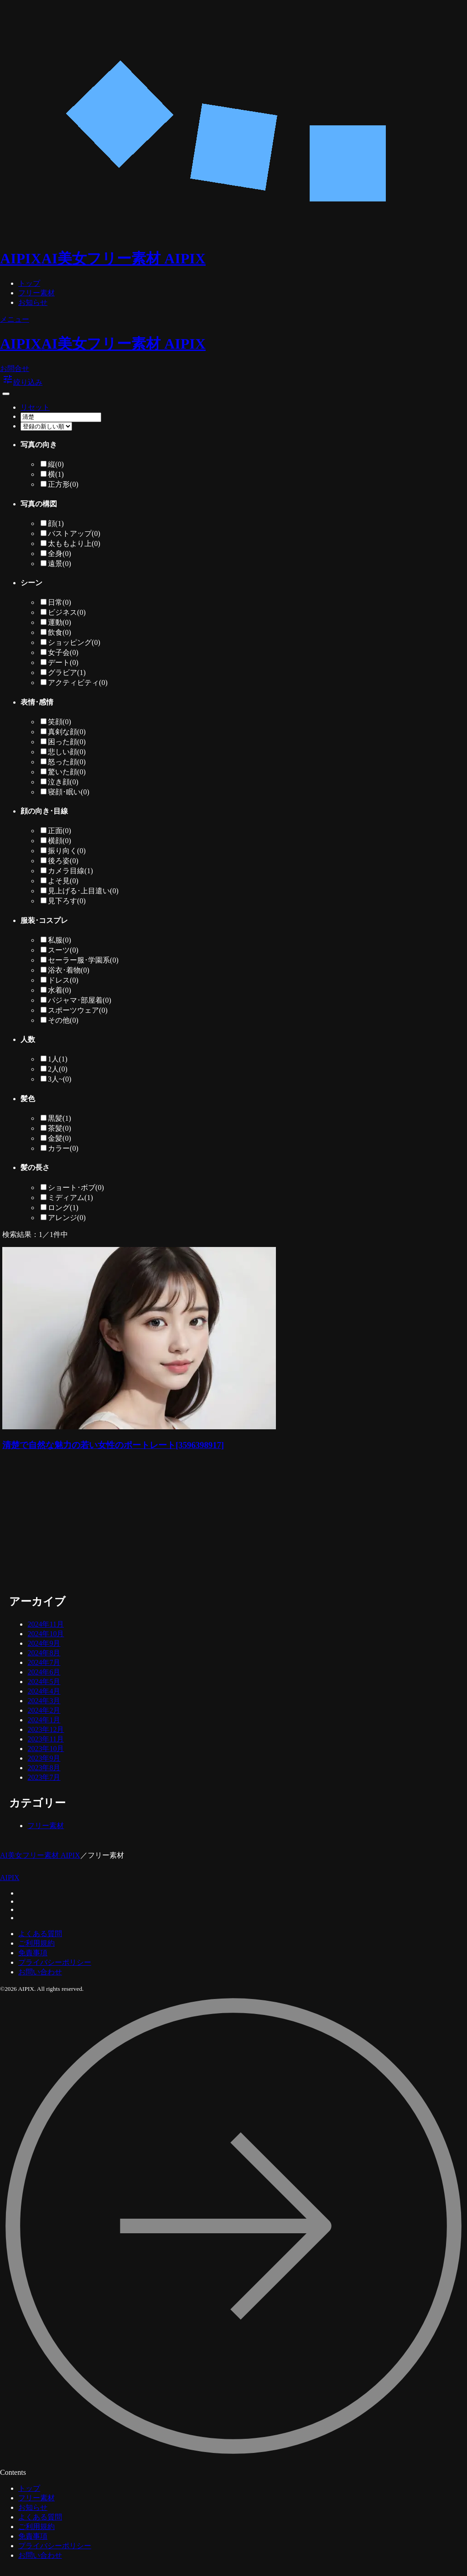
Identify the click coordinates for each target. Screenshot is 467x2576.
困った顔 (67, 742)
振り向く (67, 851)
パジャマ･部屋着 (79, 1000)
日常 (59, 602)
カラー (63, 1148)
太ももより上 (74, 543)
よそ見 (63, 881)
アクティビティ (78, 682)
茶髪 (59, 1128)
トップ (29, 283)
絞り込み (22, 382)
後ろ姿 (63, 861)
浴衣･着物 (68, 970)
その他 (63, 1020)
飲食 (59, 632)
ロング (63, 1207)
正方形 (63, 484)
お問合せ (14, 368)
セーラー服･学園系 (83, 960)
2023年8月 (43, 1768)
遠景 (59, 563)
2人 (57, 1069)
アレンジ (67, 1217)
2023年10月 (45, 1748)
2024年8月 (43, 1653)
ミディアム (70, 1197)
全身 (59, 553)
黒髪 (59, 1118)
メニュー (14, 319)
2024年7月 (43, 1662)
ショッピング (74, 642)
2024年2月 (43, 1710)
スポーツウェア (78, 1010)
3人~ (59, 1079)
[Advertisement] (159, 1523)
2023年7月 (43, 1777)
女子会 (63, 652)
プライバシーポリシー (54, 1962)
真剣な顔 (67, 732)
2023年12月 (45, 1729)
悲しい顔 (67, 752)
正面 (59, 831)
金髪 (59, 1138)
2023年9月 (43, 1758)
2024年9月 (43, 1643)
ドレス (63, 980)
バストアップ (74, 533)
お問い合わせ (40, 1972)
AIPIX (10, 1877)
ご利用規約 (36, 1943)
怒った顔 (67, 762)
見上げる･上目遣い (83, 891)
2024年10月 (45, 1634)
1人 (57, 1059)
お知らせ (32, 302)
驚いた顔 (67, 772)
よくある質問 (40, 1933)
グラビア (67, 672)
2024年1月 (43, 1720)
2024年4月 (43, 1691)
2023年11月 (45, 1739)
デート (63, 662)
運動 (59, 622)
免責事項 (32, 1953)
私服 (59, 940)
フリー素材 (36, 293)
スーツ (63, 950)
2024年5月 (43, 1681)
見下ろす (67, 901)
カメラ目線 (70, 871)
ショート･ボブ (76, 1187)
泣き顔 (63, 782)
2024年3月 (43, 1701)
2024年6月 (43, 1672)
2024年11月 (45, 1624)
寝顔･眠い (68, 792)
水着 (59, 990)
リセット (35, 407)
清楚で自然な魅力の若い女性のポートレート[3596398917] (113, 1445)
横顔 (59, 841)
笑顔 (59, 722)
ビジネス (67, 612)
